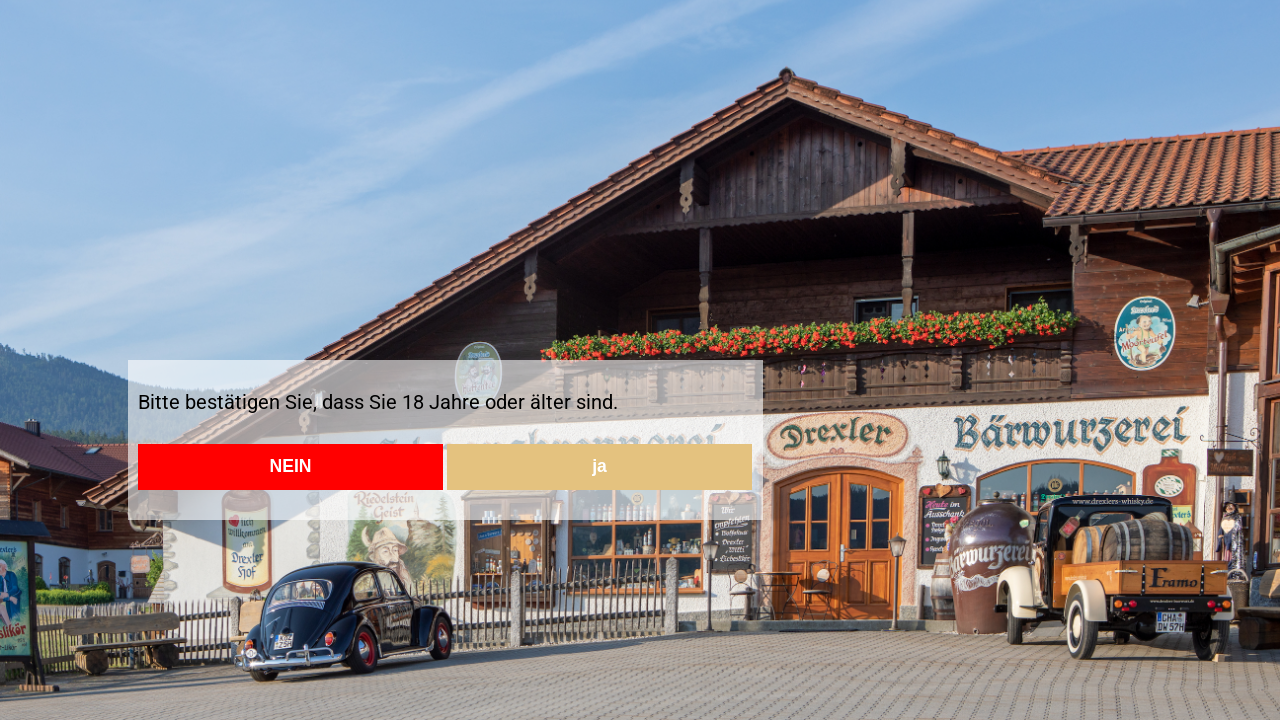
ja (599, 466)
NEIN (290, 466)
